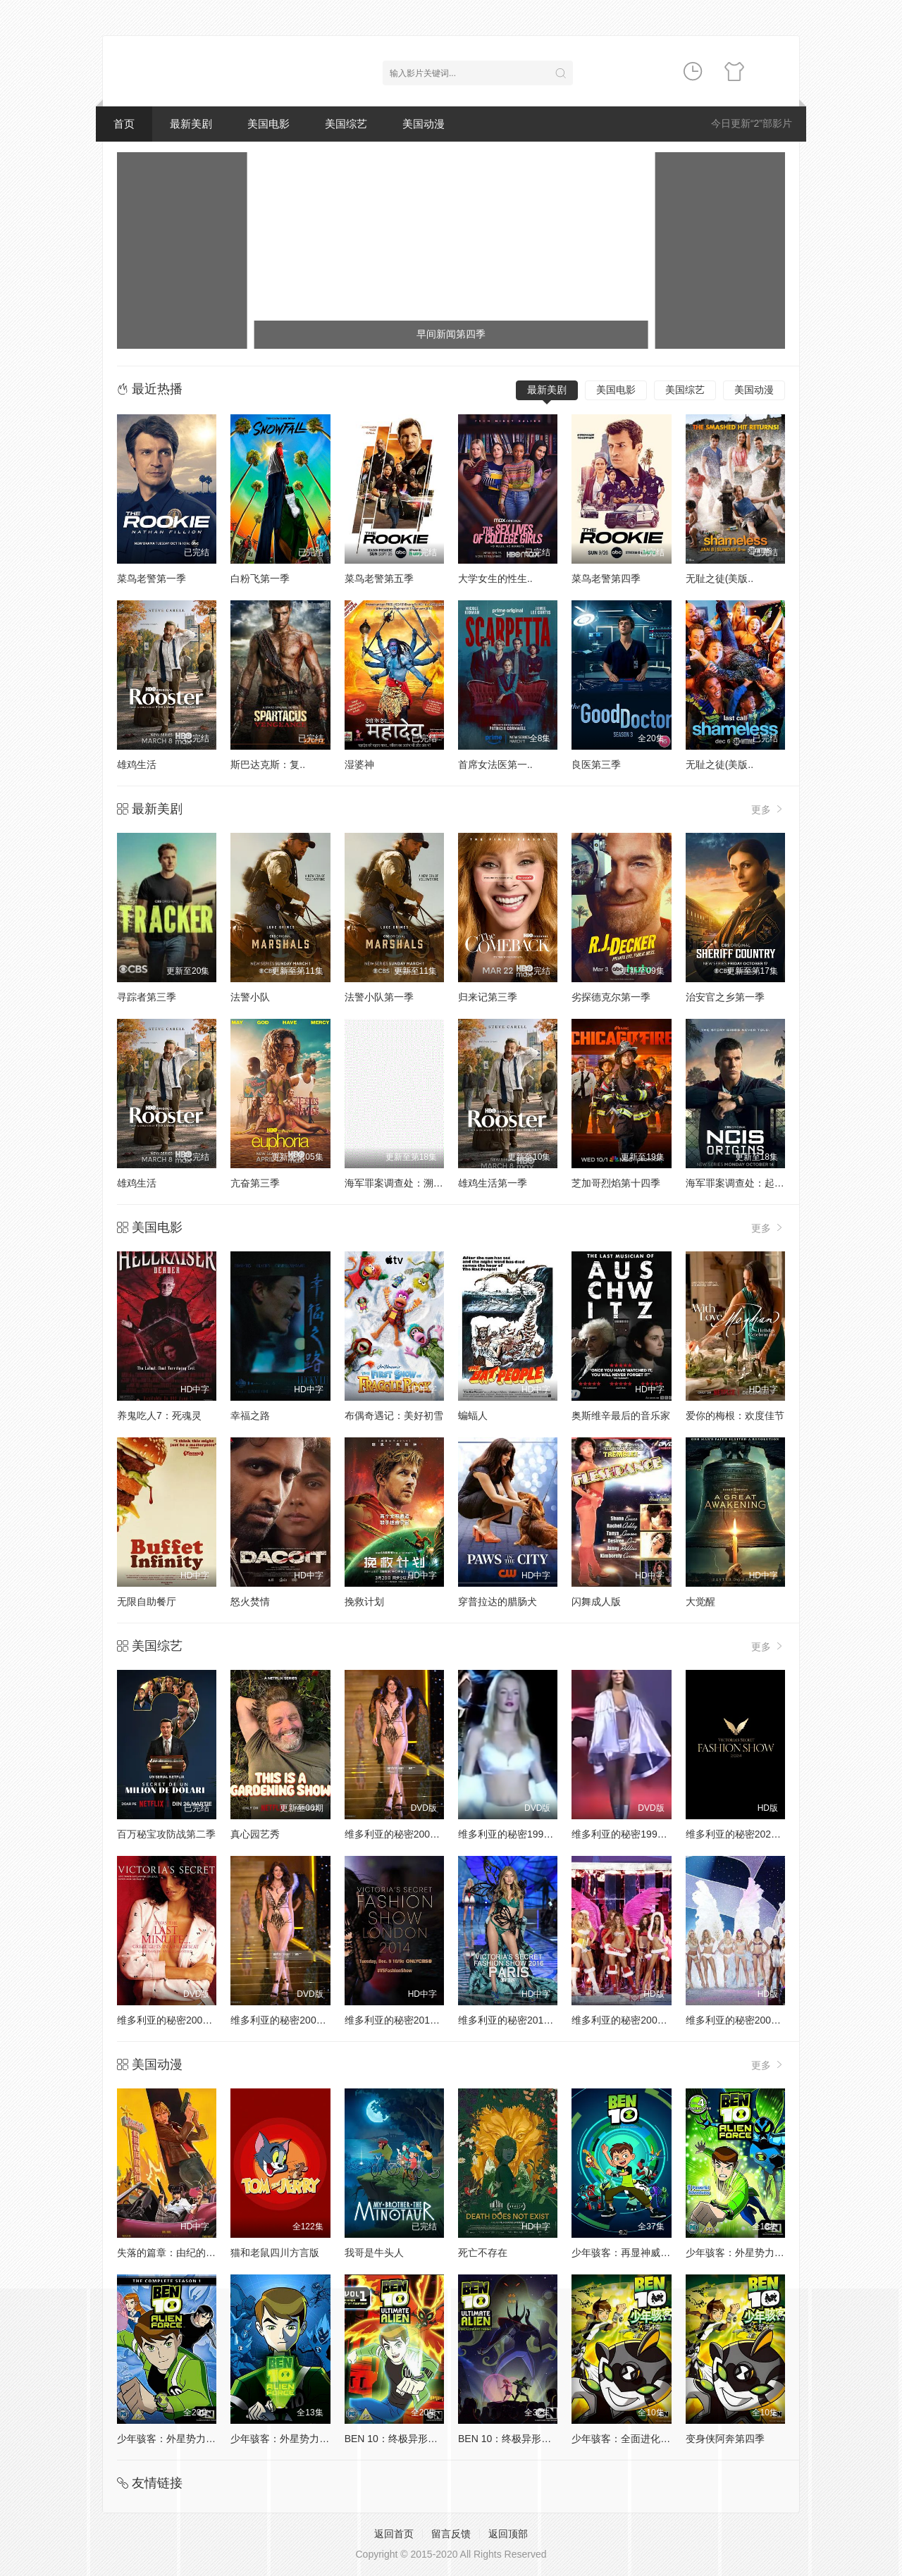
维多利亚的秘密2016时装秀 (518, 2020)
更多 (768, 809)
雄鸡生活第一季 (492, 1183)
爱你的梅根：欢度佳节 (735, 1415)
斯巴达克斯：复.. (267, 764)
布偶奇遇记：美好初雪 (394, 1415)
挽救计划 (364, 1601)
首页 (124, 124)
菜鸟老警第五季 (379, 578)
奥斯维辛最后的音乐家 (621, 1415)
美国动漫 (423, 124)
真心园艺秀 (255, 1834)
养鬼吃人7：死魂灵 (159, 1415)
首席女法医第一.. (495, 764)
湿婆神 (359, 764)
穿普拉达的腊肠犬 (497, 1601)
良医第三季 (596, 764)
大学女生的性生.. (495, 578)
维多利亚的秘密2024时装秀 (746, 1834)
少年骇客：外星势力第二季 (745, 2252)
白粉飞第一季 (260, 578)
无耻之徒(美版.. (719, 578)
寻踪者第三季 (146, 997)
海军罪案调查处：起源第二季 (750, 1183)
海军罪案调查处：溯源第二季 (409, 1183)
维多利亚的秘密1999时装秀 (632, 1834)
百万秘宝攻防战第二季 (166, 1834)
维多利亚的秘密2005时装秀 (632, 2020)
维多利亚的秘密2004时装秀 (746, 2020)
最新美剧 (191, 124)
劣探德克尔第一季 (611, 997)
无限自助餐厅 (146, 1601)
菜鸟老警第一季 (151, 578)
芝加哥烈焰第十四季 (616, 1183)
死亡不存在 (482, 2252)
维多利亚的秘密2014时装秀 (405, 2020)
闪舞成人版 (596, 1601)
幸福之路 (250, 1415)
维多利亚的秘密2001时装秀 (177, 2020)
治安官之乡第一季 (725, 997)
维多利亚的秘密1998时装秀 (518, 1834)
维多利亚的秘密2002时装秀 (290, 2020)
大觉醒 (700, 1601)
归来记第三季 (487, 997)
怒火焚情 (250, 1601)
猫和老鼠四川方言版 (274, 2252)
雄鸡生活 (136, 764)
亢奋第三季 (255, 1183)
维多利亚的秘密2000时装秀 (405, 1834)
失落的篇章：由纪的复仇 (171, 2252)
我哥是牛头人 (374, 2252)
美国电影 (268, 124)
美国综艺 (346, 124)
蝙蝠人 (473, 1415)
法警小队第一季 (379, 997)
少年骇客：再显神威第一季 (631, 2252)
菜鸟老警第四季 (606, 578)
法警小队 (250, 997)
